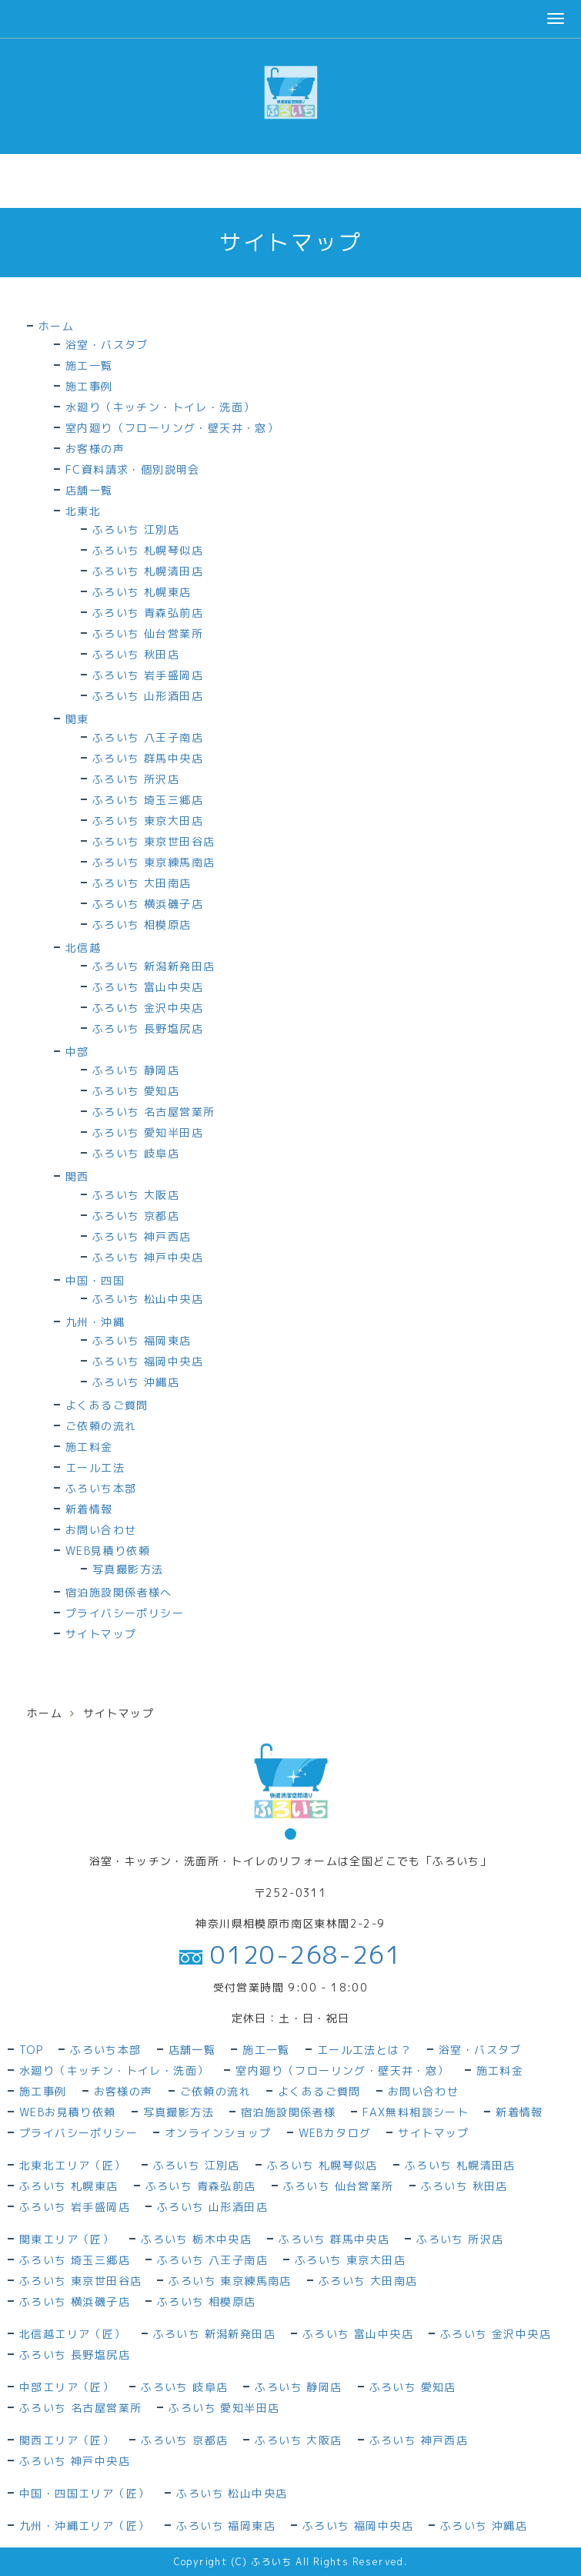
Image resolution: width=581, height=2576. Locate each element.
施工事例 (89, 386)
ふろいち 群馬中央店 (147, 758)
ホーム (56, 326)
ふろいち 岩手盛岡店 (147, 675)
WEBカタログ (335, 2132)
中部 (77, 1051)
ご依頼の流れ (100, 1426)
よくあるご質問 (107, 1405)
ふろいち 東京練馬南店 (153, 862)
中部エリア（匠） (66, 2387)
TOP (31, 2049)
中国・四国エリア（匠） (84, 2493)
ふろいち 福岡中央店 (147, 1361)
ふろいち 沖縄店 (135, 1382)
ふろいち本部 (100, 1488)
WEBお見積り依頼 (67, 2112)
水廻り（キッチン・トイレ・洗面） (160, 407)
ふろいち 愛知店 (135, 1091)
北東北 (83, 511)
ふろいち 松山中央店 (147, 1298)
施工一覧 (89, 365)
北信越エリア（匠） (72, 2333)
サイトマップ (100, 1633)
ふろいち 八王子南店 (147, 737)
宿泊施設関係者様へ (118, 1592)
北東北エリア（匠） (72, 2165)
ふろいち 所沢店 (135, 779)
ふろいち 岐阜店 (135, 1153)
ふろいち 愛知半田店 (147, 1132)
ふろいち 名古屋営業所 (153, 1111)
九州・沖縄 (95, 1322)
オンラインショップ (218, 2132)
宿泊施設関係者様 (288, 2112)
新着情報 (89, 1509)
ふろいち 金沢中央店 (147, 1007)
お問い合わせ (100, 1529)
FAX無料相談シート (415, 2112)
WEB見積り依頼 (107, 1550)
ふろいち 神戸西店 (142, 1236)
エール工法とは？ (364, 2049)
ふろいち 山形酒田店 (147, 695)
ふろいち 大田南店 (142, 883)
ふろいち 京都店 (135, 1215)
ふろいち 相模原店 (142, 924)
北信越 (83, 947)
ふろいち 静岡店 (135, 1070)
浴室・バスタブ (107, 344)
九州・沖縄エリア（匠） (84, 2525)
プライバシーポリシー (124, 1613)
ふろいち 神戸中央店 (147, 1257)
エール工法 (95, 1467)
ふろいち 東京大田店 (147, 820)
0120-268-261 (290, 1954)
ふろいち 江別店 (135, 529)
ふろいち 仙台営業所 (147, 633)
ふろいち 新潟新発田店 (153, 966)
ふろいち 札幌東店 (142, 592)
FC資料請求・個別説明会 (132, 469)
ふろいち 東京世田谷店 (153, 841)
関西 (77, 1176)
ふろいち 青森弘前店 (147, 612)
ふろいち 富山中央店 (147, 987)
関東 (77, 719)
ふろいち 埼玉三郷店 (147, 799)
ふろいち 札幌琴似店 (147, 550)
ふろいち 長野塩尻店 (147, 1028)
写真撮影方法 (127, 1569)
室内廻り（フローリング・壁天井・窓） (172, 427)
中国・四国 (95, 1280)
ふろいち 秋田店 (135, 654)
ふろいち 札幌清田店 (147, 571)
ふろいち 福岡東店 (142, 1340)
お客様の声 (95, 448)
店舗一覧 (89, 490)
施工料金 (89, 1446)
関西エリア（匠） (66, 2440)
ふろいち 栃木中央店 (196, 2239)
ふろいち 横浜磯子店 (147, 903)
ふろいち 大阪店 (135, 1195)
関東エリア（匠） (66, 2239)
